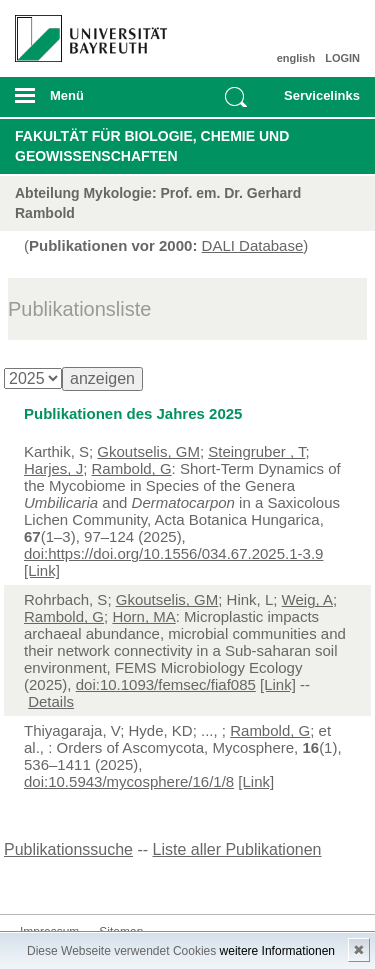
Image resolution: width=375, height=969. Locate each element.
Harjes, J (53, 468)
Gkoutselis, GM (148, 451)
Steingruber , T (256, 451)
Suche (236, 97)
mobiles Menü (83, 102)
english (296, 58)
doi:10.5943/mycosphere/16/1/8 (129, 781)
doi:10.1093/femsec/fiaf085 (166, 684)
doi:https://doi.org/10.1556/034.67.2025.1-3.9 (173, 553)
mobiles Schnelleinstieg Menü (318, 102)
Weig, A (307, 599)
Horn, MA (143, 616)
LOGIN (342, 58)
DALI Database (253, 245)
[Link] (42, 570)
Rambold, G (132, 468)
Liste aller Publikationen (237, 849)
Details (51, 701)
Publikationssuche (68, 849)
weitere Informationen (277, 951)
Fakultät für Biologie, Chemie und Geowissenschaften (152, 146)
